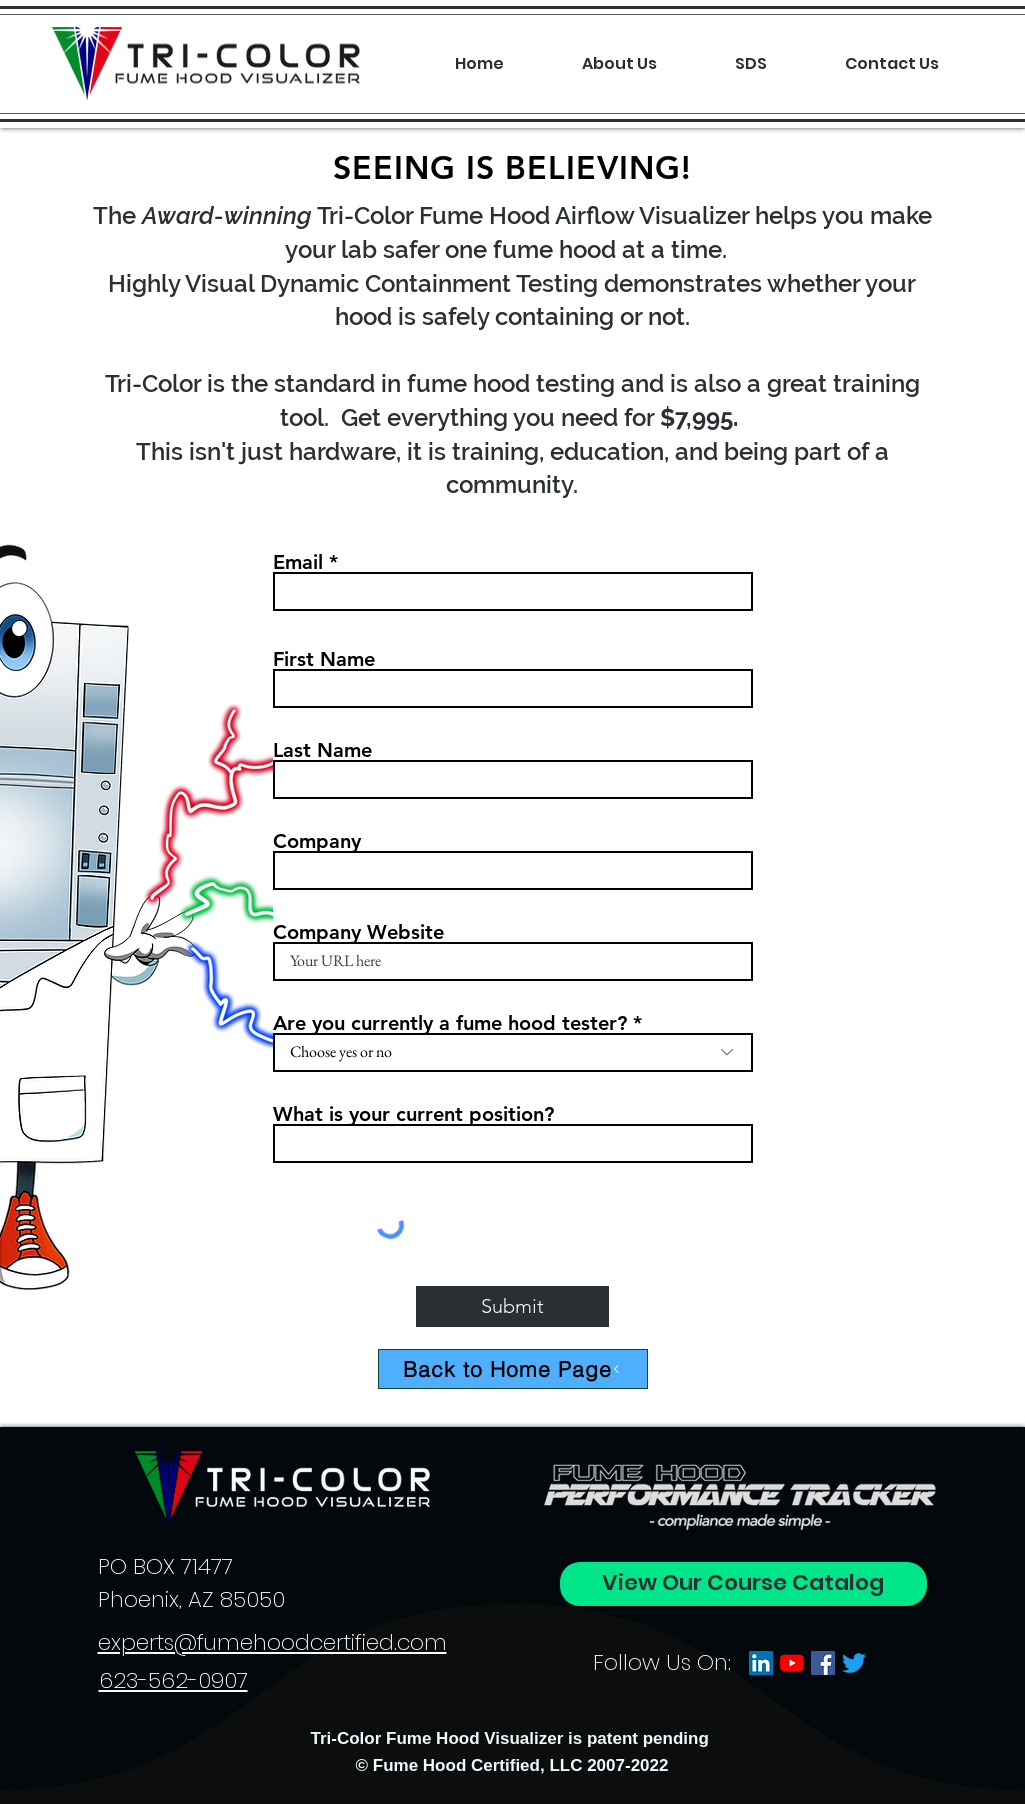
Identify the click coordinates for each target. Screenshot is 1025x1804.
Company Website (358, 932)
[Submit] (512, 1306)
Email (298, 562)
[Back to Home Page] (513, 1369)
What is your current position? (413, 1114)
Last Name (322, 750)
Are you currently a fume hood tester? (450, 1023)
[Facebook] (823, 1663)
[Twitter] (854, 1663)
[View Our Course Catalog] (743, 1584)
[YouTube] (792, 1663)
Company (317, 841)
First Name (324, 659)
